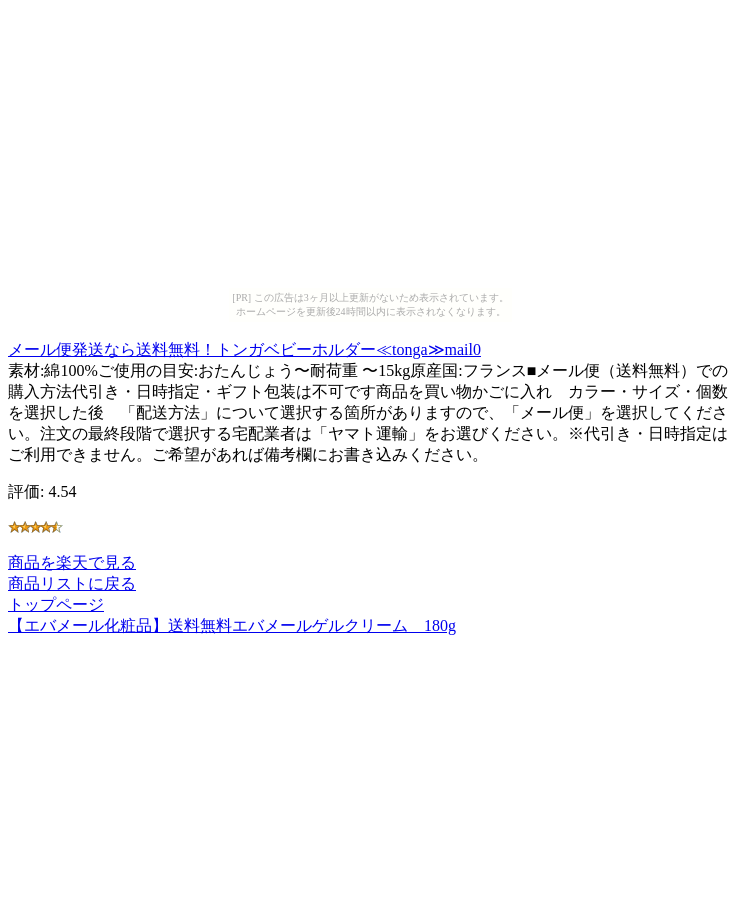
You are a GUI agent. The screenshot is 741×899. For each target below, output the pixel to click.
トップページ (56, 604)
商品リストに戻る (72, 583)
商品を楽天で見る (72, 562)
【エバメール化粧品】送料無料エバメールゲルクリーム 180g (232, 625)
